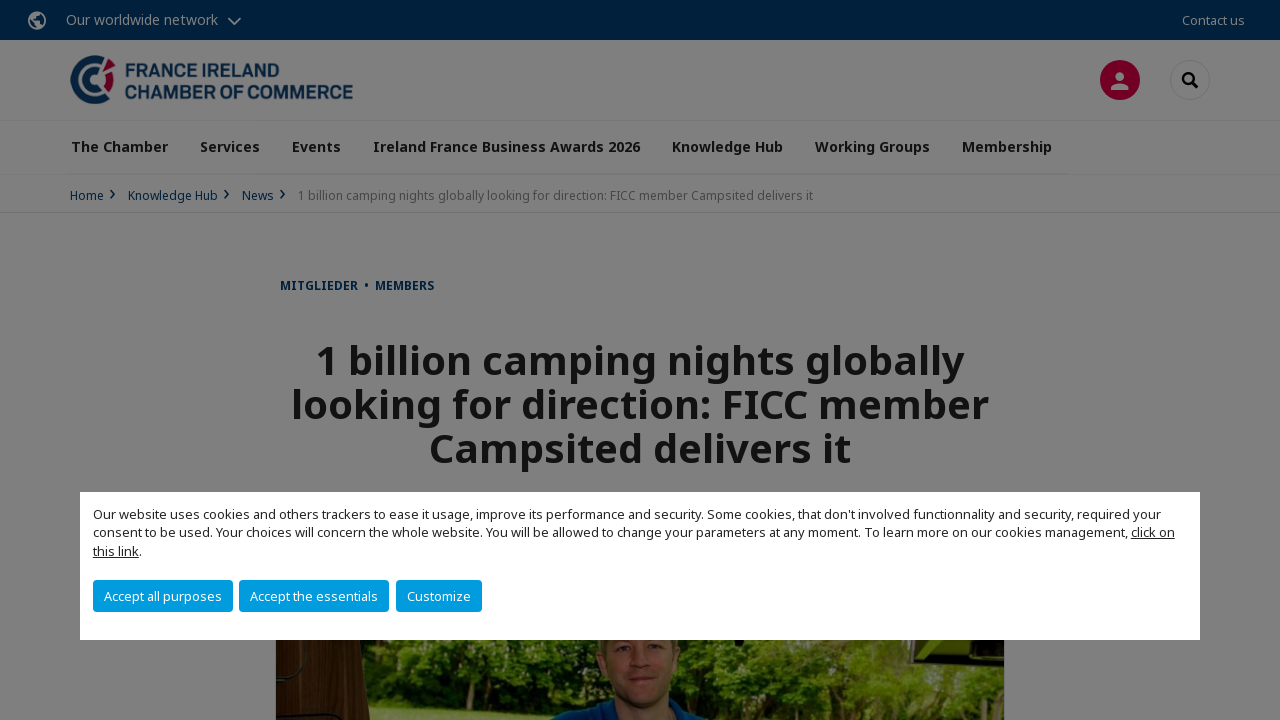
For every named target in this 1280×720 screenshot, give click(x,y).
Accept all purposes (163, 596)
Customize (439, 596)
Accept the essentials (314, 596)
